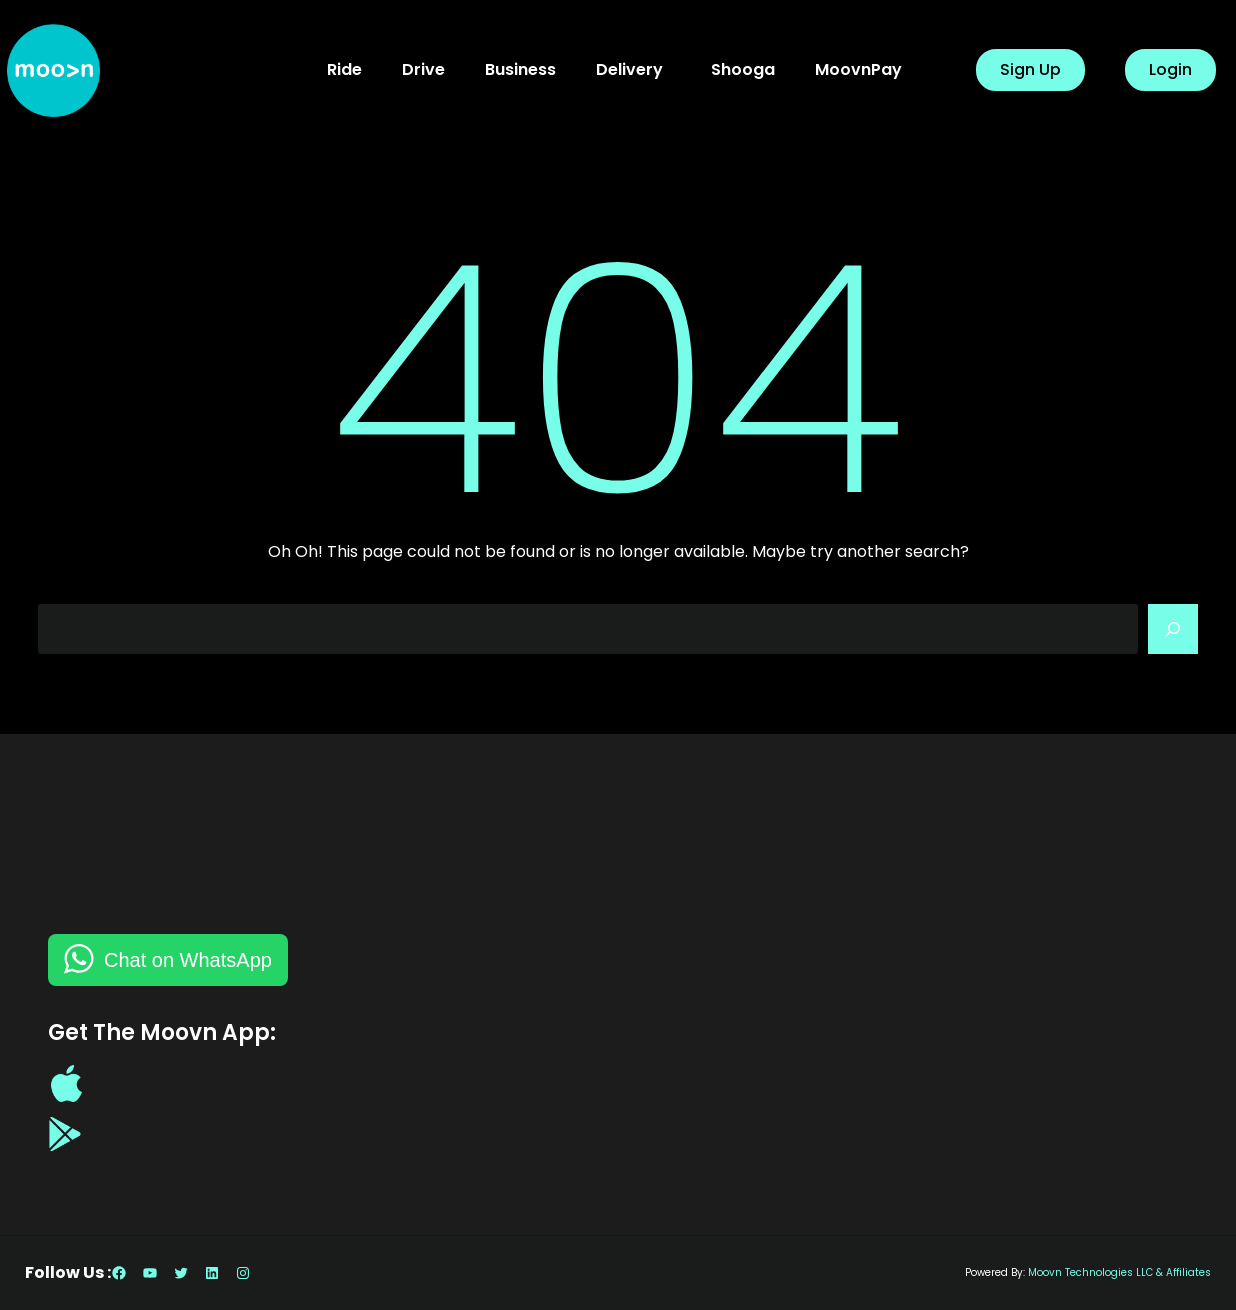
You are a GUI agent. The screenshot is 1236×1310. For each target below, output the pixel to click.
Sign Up (1030, 69)
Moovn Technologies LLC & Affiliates (1119, 1272)
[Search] (1173, 629)
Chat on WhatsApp (188, 960)
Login (1170, 69)
